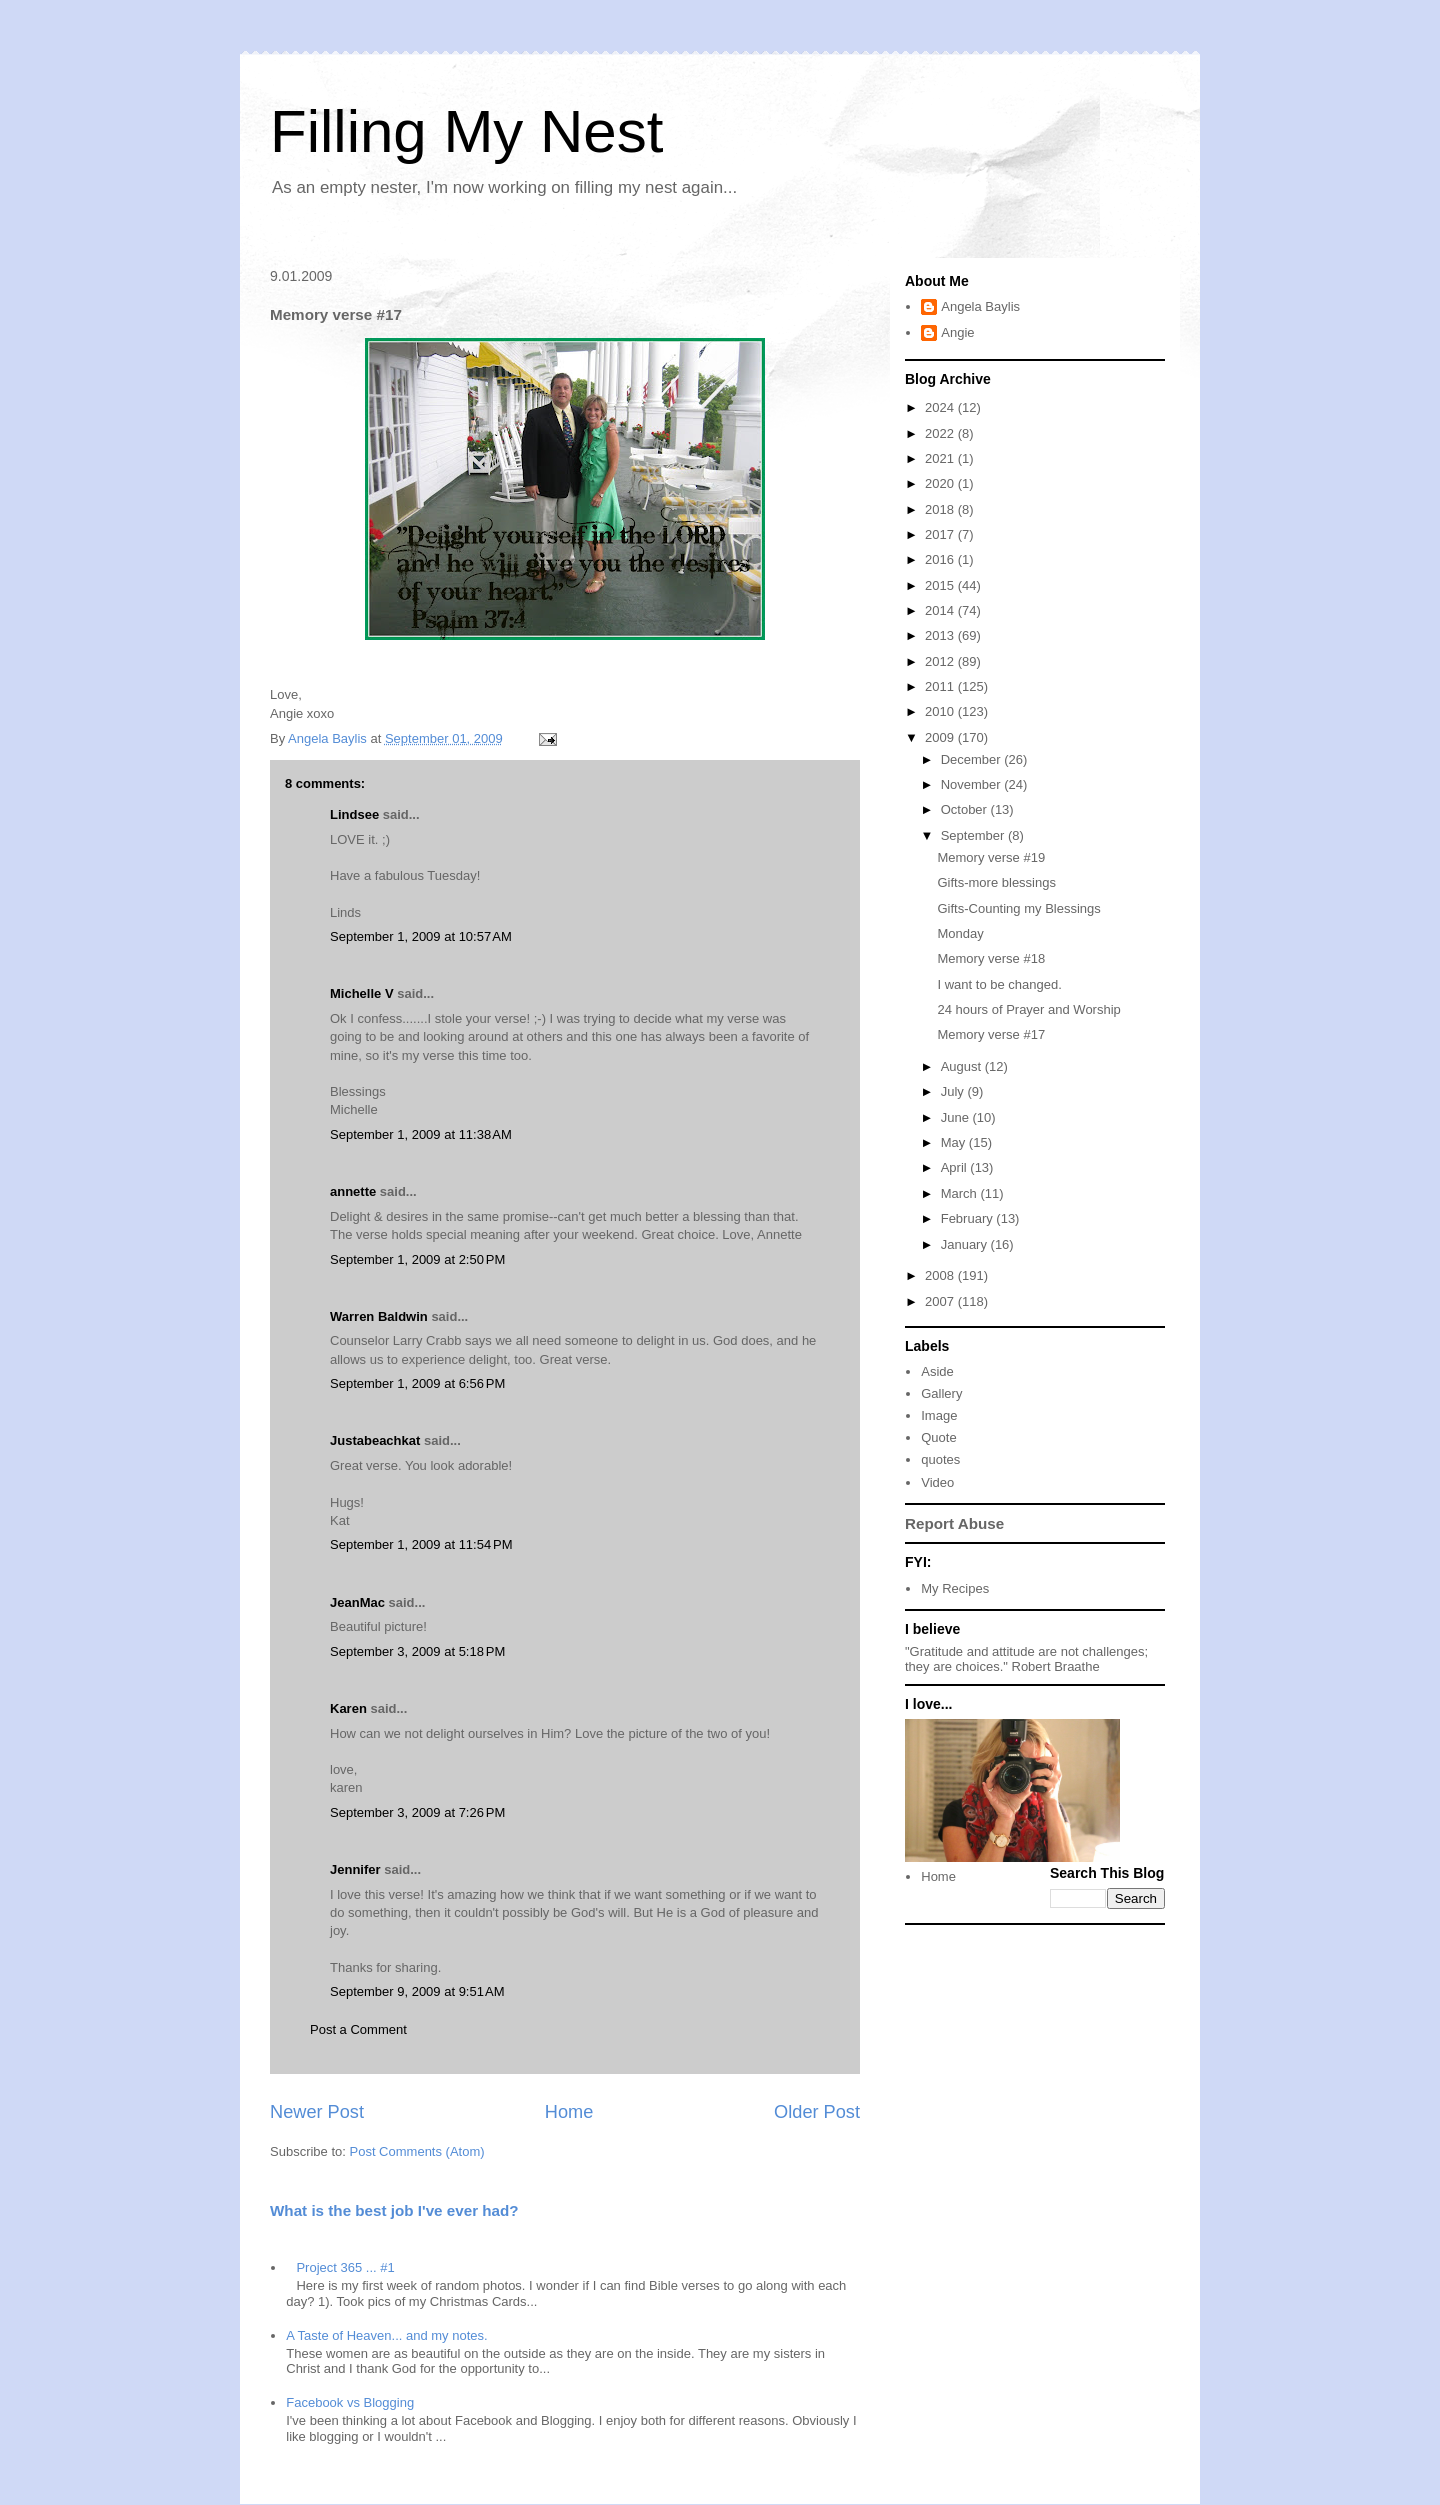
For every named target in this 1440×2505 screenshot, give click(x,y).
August (963, 1066)
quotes (940, 1459)
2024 (941, 407)
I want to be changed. (999, 984)
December (973, 759)
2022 (941, 433)
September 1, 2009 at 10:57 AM (421, 936)
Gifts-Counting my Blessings (1018, 908)
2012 (941, 661)
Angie (957, 332)
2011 (941, 686)
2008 (941, 1275)
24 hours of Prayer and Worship (1028, 1009)
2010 (941, 711)
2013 (941, 635)
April (956, 1167)
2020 (941, 483)
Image (939, 1415)
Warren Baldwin (379, 1316)
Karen (348, 1708)
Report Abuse (954, 1523)
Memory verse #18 (991, 958)
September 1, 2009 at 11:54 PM (421, 1544)
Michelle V (362, 993)
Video (937, 1482)
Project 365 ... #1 (345, 2267)
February (969, 1218)
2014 (941, 610)
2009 (941, 737)
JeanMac (357, 1602)
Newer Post (317, 2112)
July (954, 1091)
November (973, 784)
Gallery (941, 1393)
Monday (960, 933)
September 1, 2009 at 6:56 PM (417, 1383)
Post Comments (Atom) (417, 2151)
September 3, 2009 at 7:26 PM (417, 1812)
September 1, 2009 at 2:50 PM (417, 1259)
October (966, 809)
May (955, 1142)
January (966, 1244)
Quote (938, 1437)
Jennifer (355, 1869)
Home (569, 2112)
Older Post (817, 2112)
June (957, 1117)
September (974, 835)
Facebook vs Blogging (350, 2402)
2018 (941, 509)
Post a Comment (358, 2029)
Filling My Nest (466, 131)
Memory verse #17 (991, 1034)
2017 (941, 534)
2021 (941, 458)
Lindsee (354, 814)
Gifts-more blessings (996, 882)
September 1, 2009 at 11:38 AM (421, 1134)
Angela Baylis (980, 306)
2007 (941, 1301)
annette (353, 1191)
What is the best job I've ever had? (394, 2210)
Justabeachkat (375, 1440)
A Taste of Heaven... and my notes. (386, 2335)
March (961, 1193)
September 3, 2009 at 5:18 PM (417, 1651)
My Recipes (955, 1588)
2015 (941, 585)
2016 (941, 559)
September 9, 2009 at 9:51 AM (417, 1991)
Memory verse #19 (991, 857)
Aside (937, 1371)
